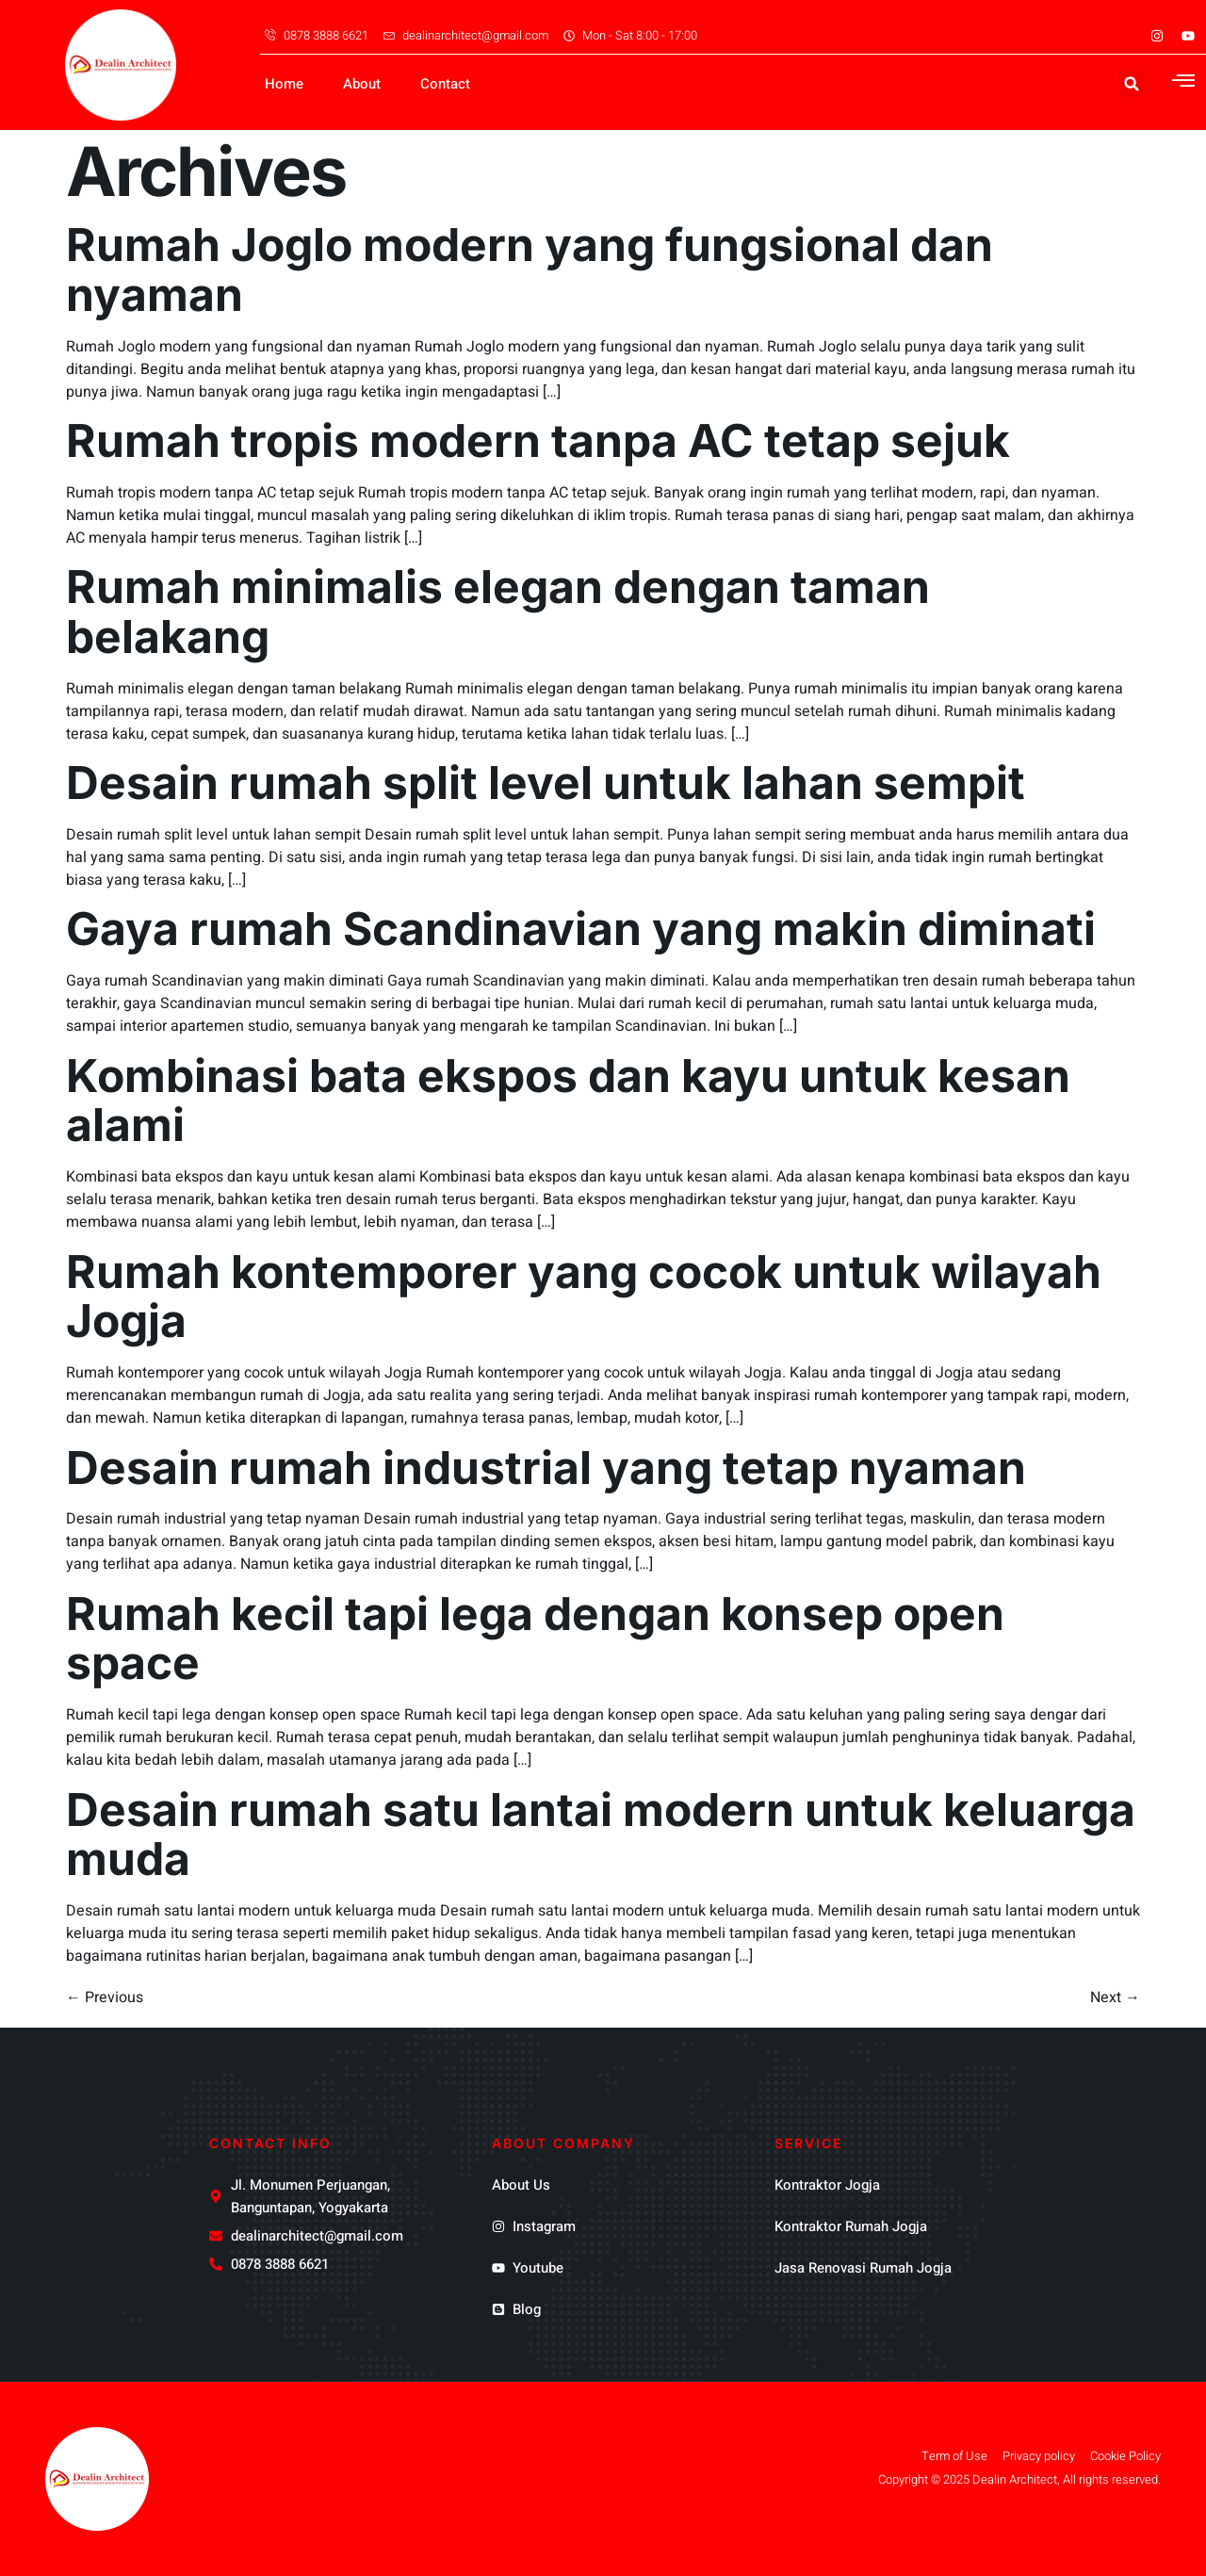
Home (284, 83)
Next (1115, 1997)
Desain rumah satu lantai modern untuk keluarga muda (600, 1834)
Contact (445, 83)
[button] (1131, 84)
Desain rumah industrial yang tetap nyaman (546, 1467)
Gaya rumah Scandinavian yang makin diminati (581, 928)
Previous (104, 1997)
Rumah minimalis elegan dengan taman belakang (498, 611)
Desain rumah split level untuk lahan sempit (545, 782)
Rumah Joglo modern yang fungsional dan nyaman (529, 269)
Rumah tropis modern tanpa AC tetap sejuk (538, 440)
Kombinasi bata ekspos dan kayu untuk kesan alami (568, 1100)
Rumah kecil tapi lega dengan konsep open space (535, 1638)
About (362, 83)
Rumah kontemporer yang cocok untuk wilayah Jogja (583, 1296)
